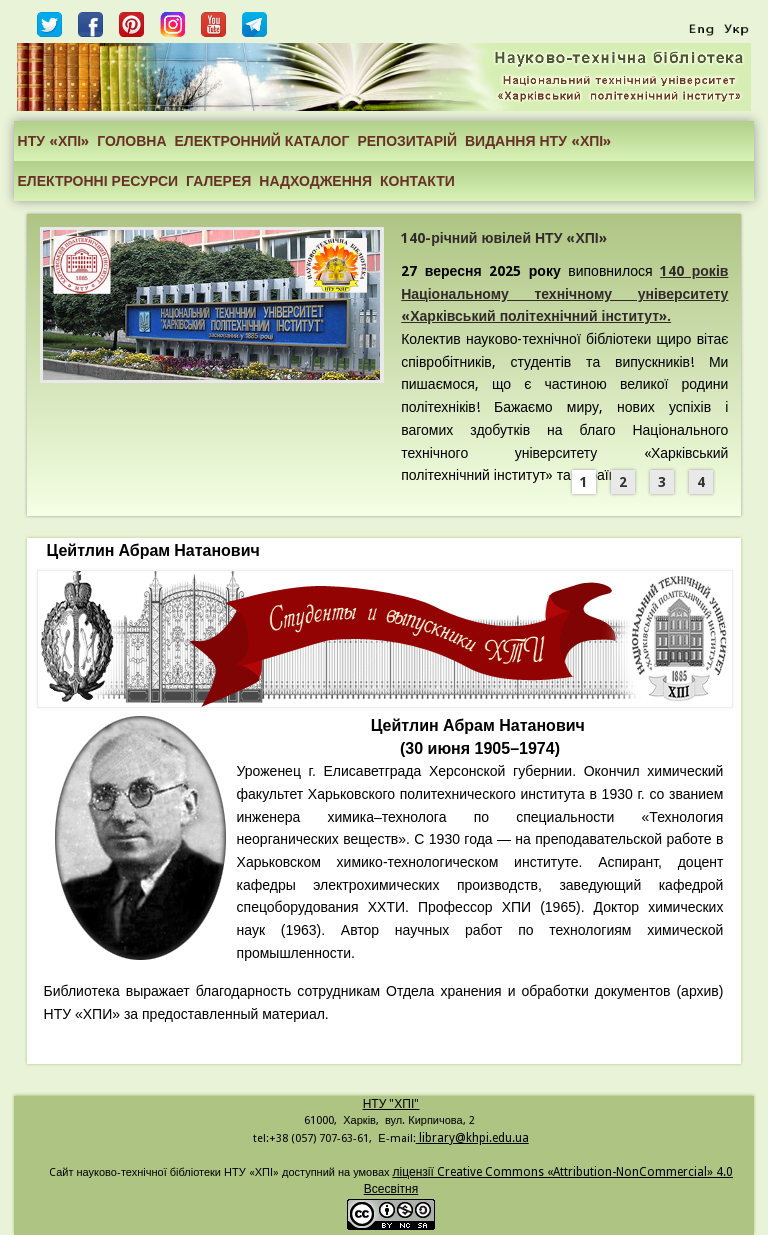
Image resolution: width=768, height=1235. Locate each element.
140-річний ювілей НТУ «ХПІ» (503, 238)
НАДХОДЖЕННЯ (315, 181)
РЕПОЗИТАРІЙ (407, 141)
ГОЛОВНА (131, 141)
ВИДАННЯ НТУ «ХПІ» (538, 141)
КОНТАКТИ (417, 181)
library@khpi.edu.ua (472, 1138)
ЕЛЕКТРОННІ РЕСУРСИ (98, 181)
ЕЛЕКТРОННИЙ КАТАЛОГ (262, 141)
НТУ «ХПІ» (54, 141)
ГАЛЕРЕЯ (218, 181)
